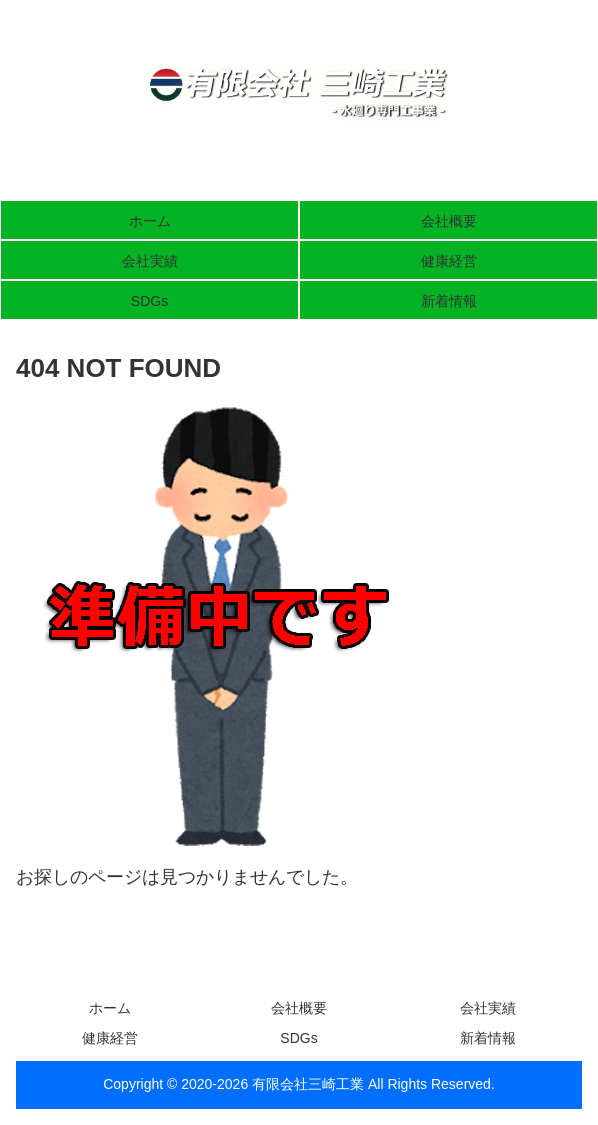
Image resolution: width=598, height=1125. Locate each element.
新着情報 (488, 1038)
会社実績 (488, 1008)
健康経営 (110, 1038)
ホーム (110, 1008)
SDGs (298, 1038)
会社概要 (299, 1008)
